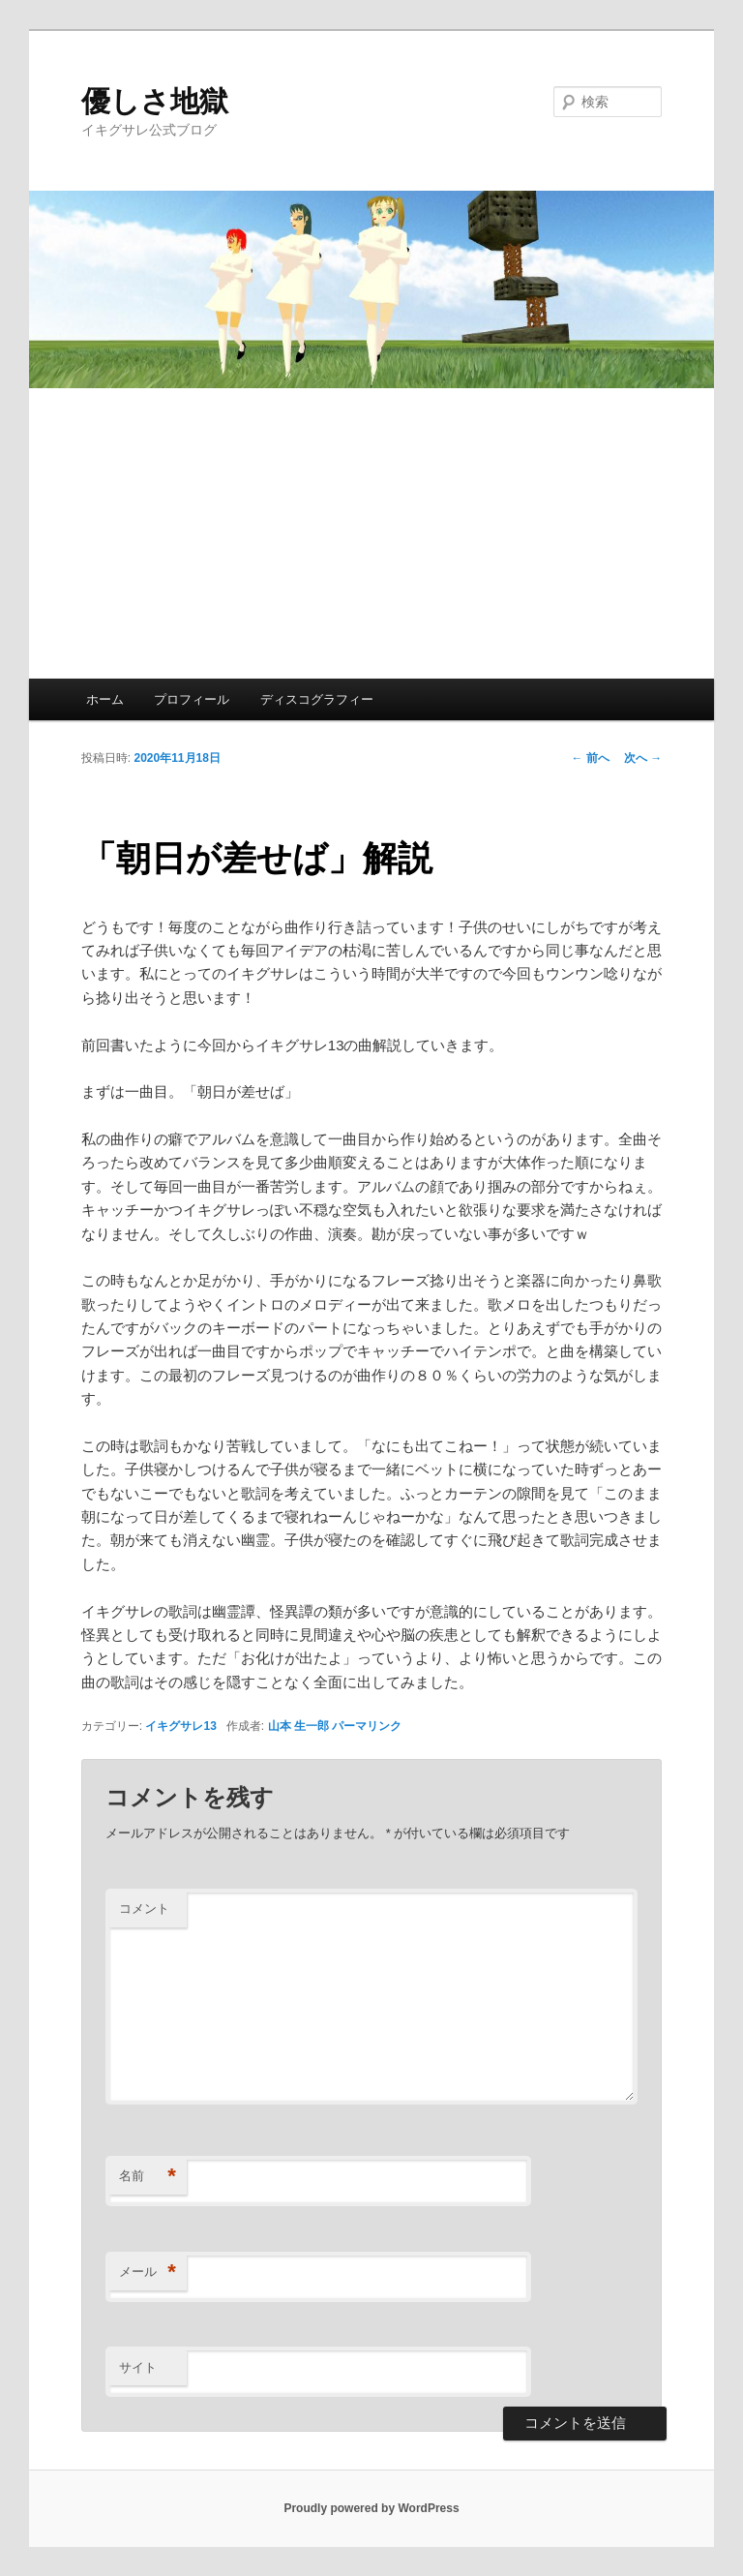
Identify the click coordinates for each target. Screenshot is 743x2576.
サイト (138, 2367)
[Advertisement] (371, 533)
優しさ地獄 (154, 101)
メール (147, 2272)
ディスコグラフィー (316, 699)
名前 (147, 2177)
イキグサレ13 (180, 1726)
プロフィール (191, 699)
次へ (643, 758)
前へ (590, 758)
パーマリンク (366, 1726)
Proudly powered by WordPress (371, 2508)
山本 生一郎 (298, 1726)
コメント (144, 1908)
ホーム (105, 699)
